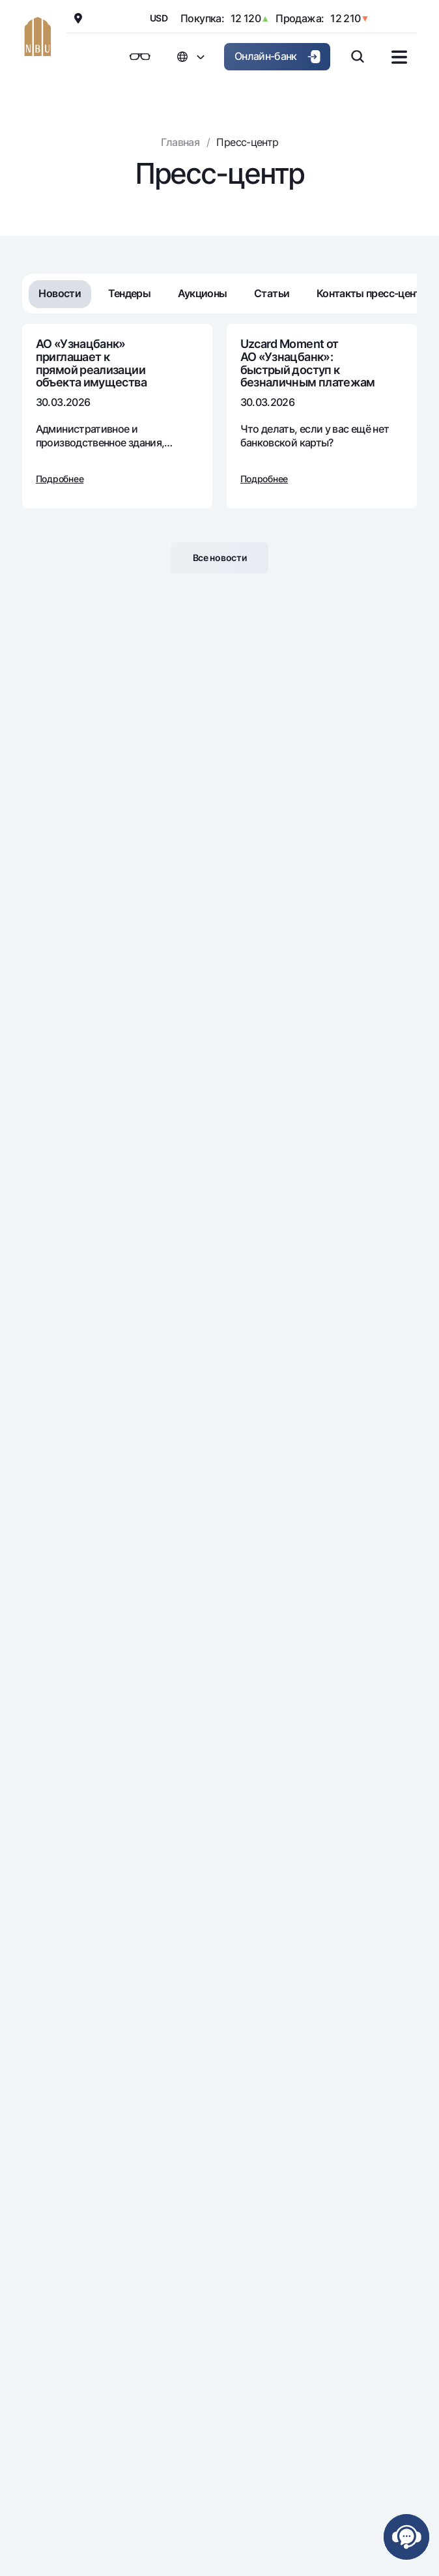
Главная (180, 142)
